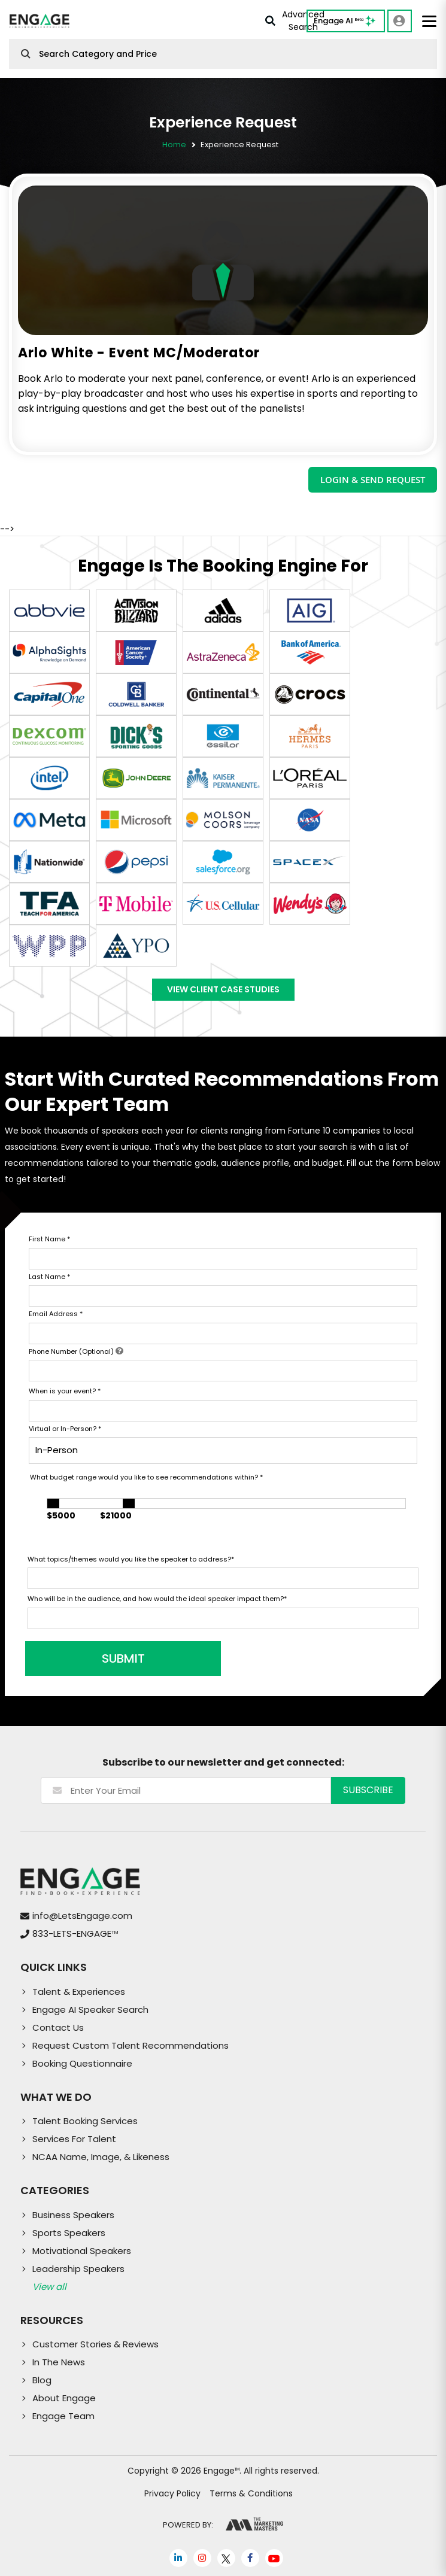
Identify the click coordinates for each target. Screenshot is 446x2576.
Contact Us (58, 2027)
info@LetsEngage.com (82, 1915)
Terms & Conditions (251, 2493)
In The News (58, 2362)
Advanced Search (294, 21)
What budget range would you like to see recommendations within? (146, 1477)
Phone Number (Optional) (76, 1351)
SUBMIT (118, 1658)
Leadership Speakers (78, 2268)
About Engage (64, 2398)
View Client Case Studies (223, 989)
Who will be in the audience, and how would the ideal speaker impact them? (157, 1598)
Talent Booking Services (85, 2121)
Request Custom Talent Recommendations (130, 2045)
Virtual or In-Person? (65, 1428)
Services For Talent (74, 2139)
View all (49, 2286)
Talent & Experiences (78, 1991)
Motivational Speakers (81, 2250)
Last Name (49, 1276)
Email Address (56, 1314)
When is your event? (65, 1391)
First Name (49, 1239)
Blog (41, 2380)
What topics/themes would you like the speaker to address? (131, 1559)
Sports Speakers (68, 2232)
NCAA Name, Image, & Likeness (100, 2156)
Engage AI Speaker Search (90, 2009)
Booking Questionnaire (82, 2063)
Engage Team (63, 2416)
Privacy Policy (172, 2493)
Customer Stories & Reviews (95, 2344)
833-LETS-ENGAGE (75, 1933)
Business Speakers (73, 2215)
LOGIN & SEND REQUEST (372, 479)
